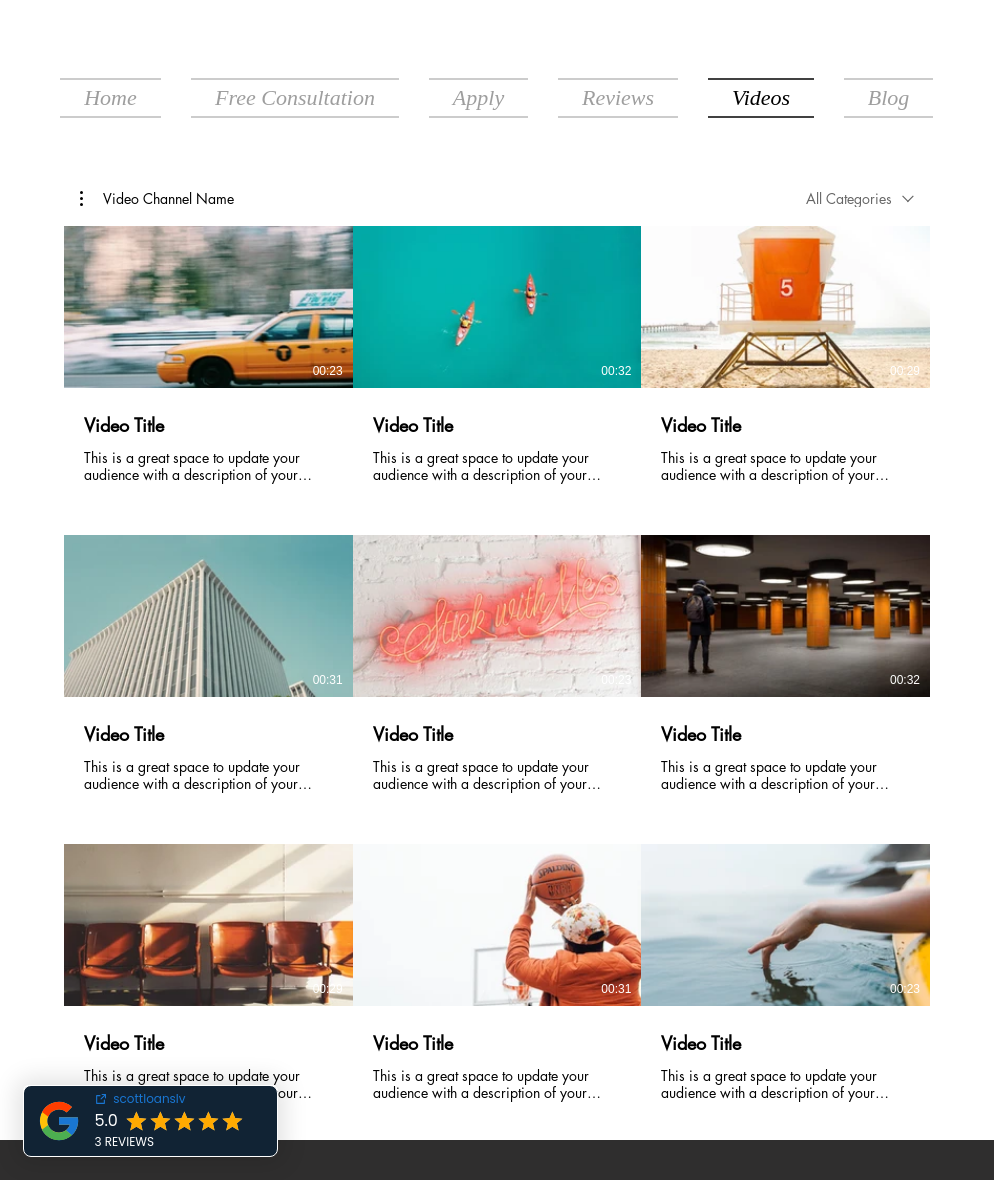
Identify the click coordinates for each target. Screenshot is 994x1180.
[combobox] (860, 198)
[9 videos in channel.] (497, 664)
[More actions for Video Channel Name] (157, 199)
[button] (157, 199)
